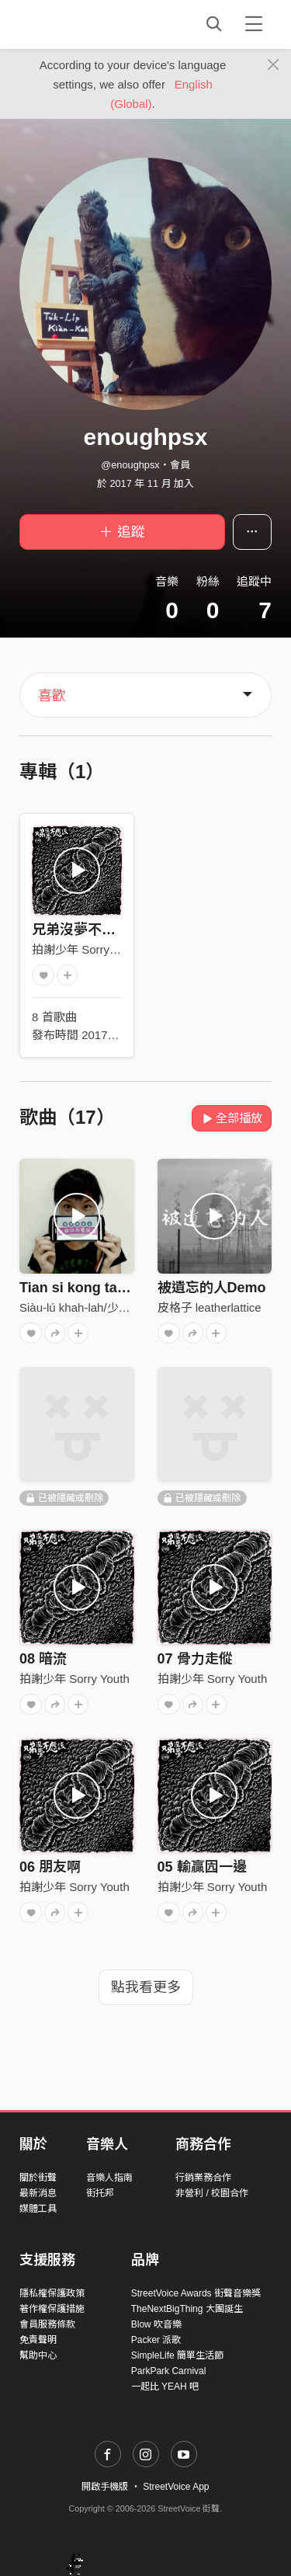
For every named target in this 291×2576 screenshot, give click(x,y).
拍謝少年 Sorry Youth (87, 949)
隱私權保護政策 (52, 2293)
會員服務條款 (47, 2324)
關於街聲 (38, 2177)
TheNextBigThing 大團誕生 (187, 2308)
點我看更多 (146, 1987)
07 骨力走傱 (195, 1659)
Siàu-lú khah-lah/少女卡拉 (86, 1307)
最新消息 (38, 2193)
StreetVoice (83, 24)
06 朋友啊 (50, 1867)
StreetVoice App (176, 2486)
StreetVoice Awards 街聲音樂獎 (196, 2293)
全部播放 (231, 1118)
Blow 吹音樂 (156, 2324)
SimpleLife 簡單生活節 (177, 2355)
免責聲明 (38, 2339)
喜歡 (52, 696)
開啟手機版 (104, 2486)
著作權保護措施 (52, 2308)
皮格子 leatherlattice (210, 1307)
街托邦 (100, 2193)
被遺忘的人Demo (212, 1287)
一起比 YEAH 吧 (165, 2386)
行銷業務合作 (203, 2177)
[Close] (273, 65)
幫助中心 (38, 2355)
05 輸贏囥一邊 (202, 1867)
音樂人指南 (109, 2177)
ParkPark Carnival (168, 2371)
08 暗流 (43, 1659)
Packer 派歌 (156, 2339)
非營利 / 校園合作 (211, 2193)
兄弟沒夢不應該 (81, 929)
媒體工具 (38, 2208)
